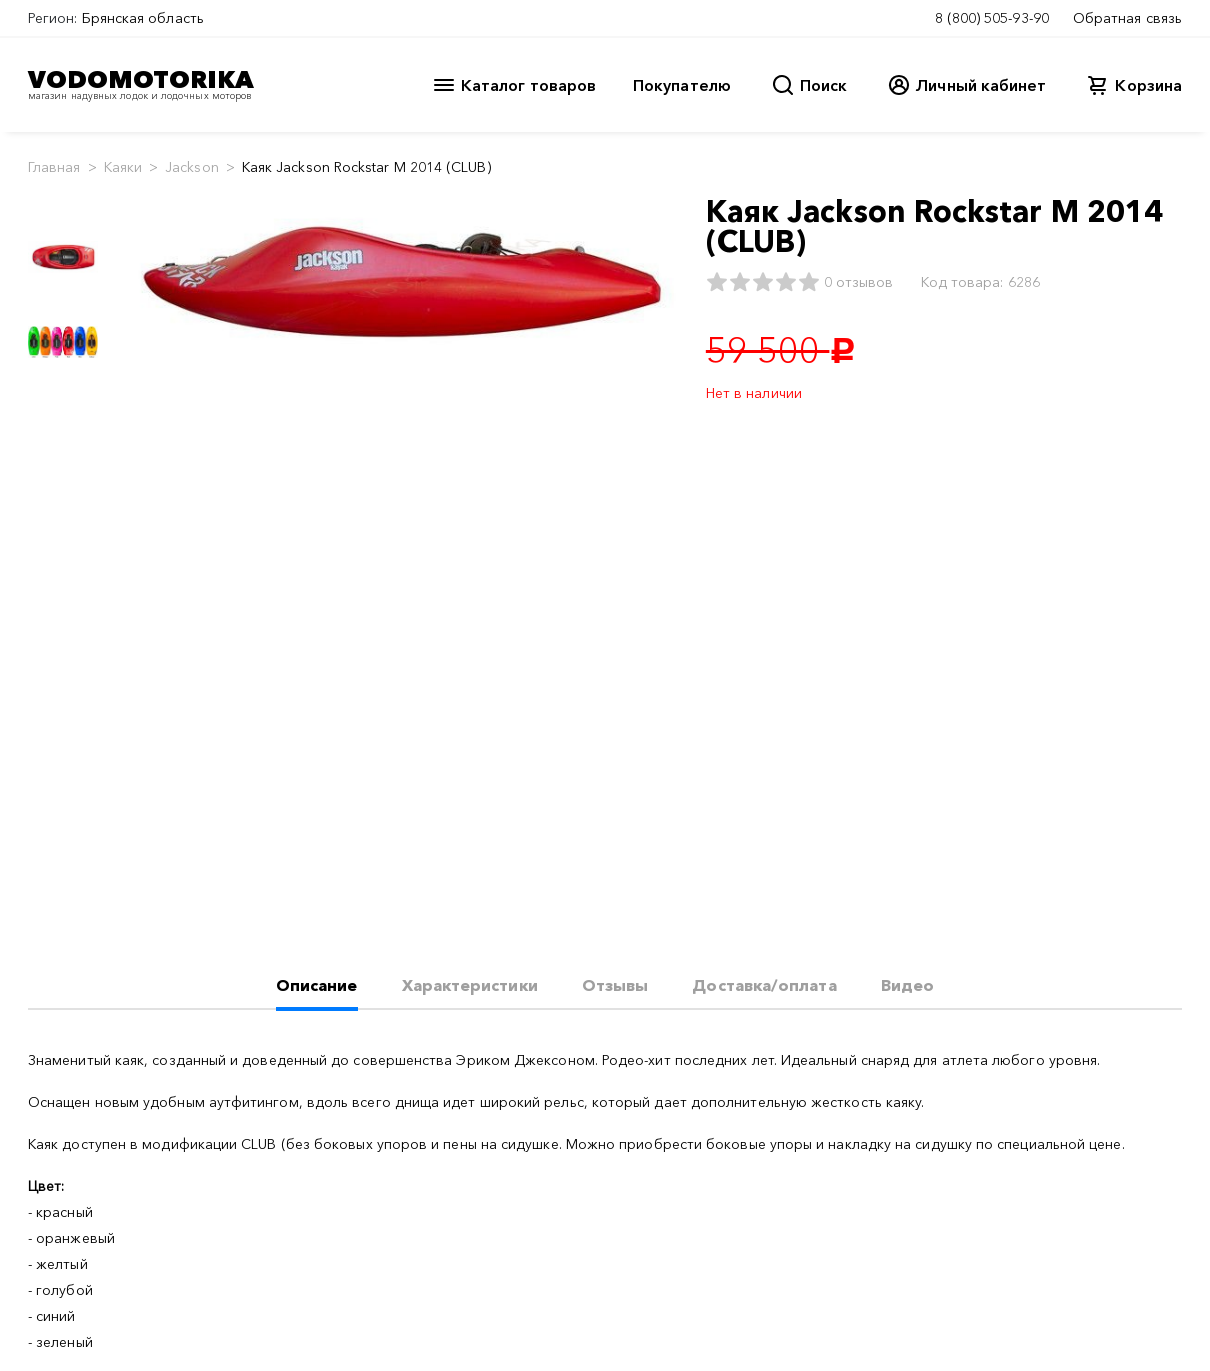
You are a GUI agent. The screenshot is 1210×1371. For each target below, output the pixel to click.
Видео (907, 985)
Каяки (123, 167)
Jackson (192, 167)
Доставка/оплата (764, 985)
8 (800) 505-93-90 (992, 18)
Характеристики (470, 985)
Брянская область (143, 18)
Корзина (1148, 85)
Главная (54, 167)
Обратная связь (1127, 18)
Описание (317, 985)
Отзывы (615, 985)
